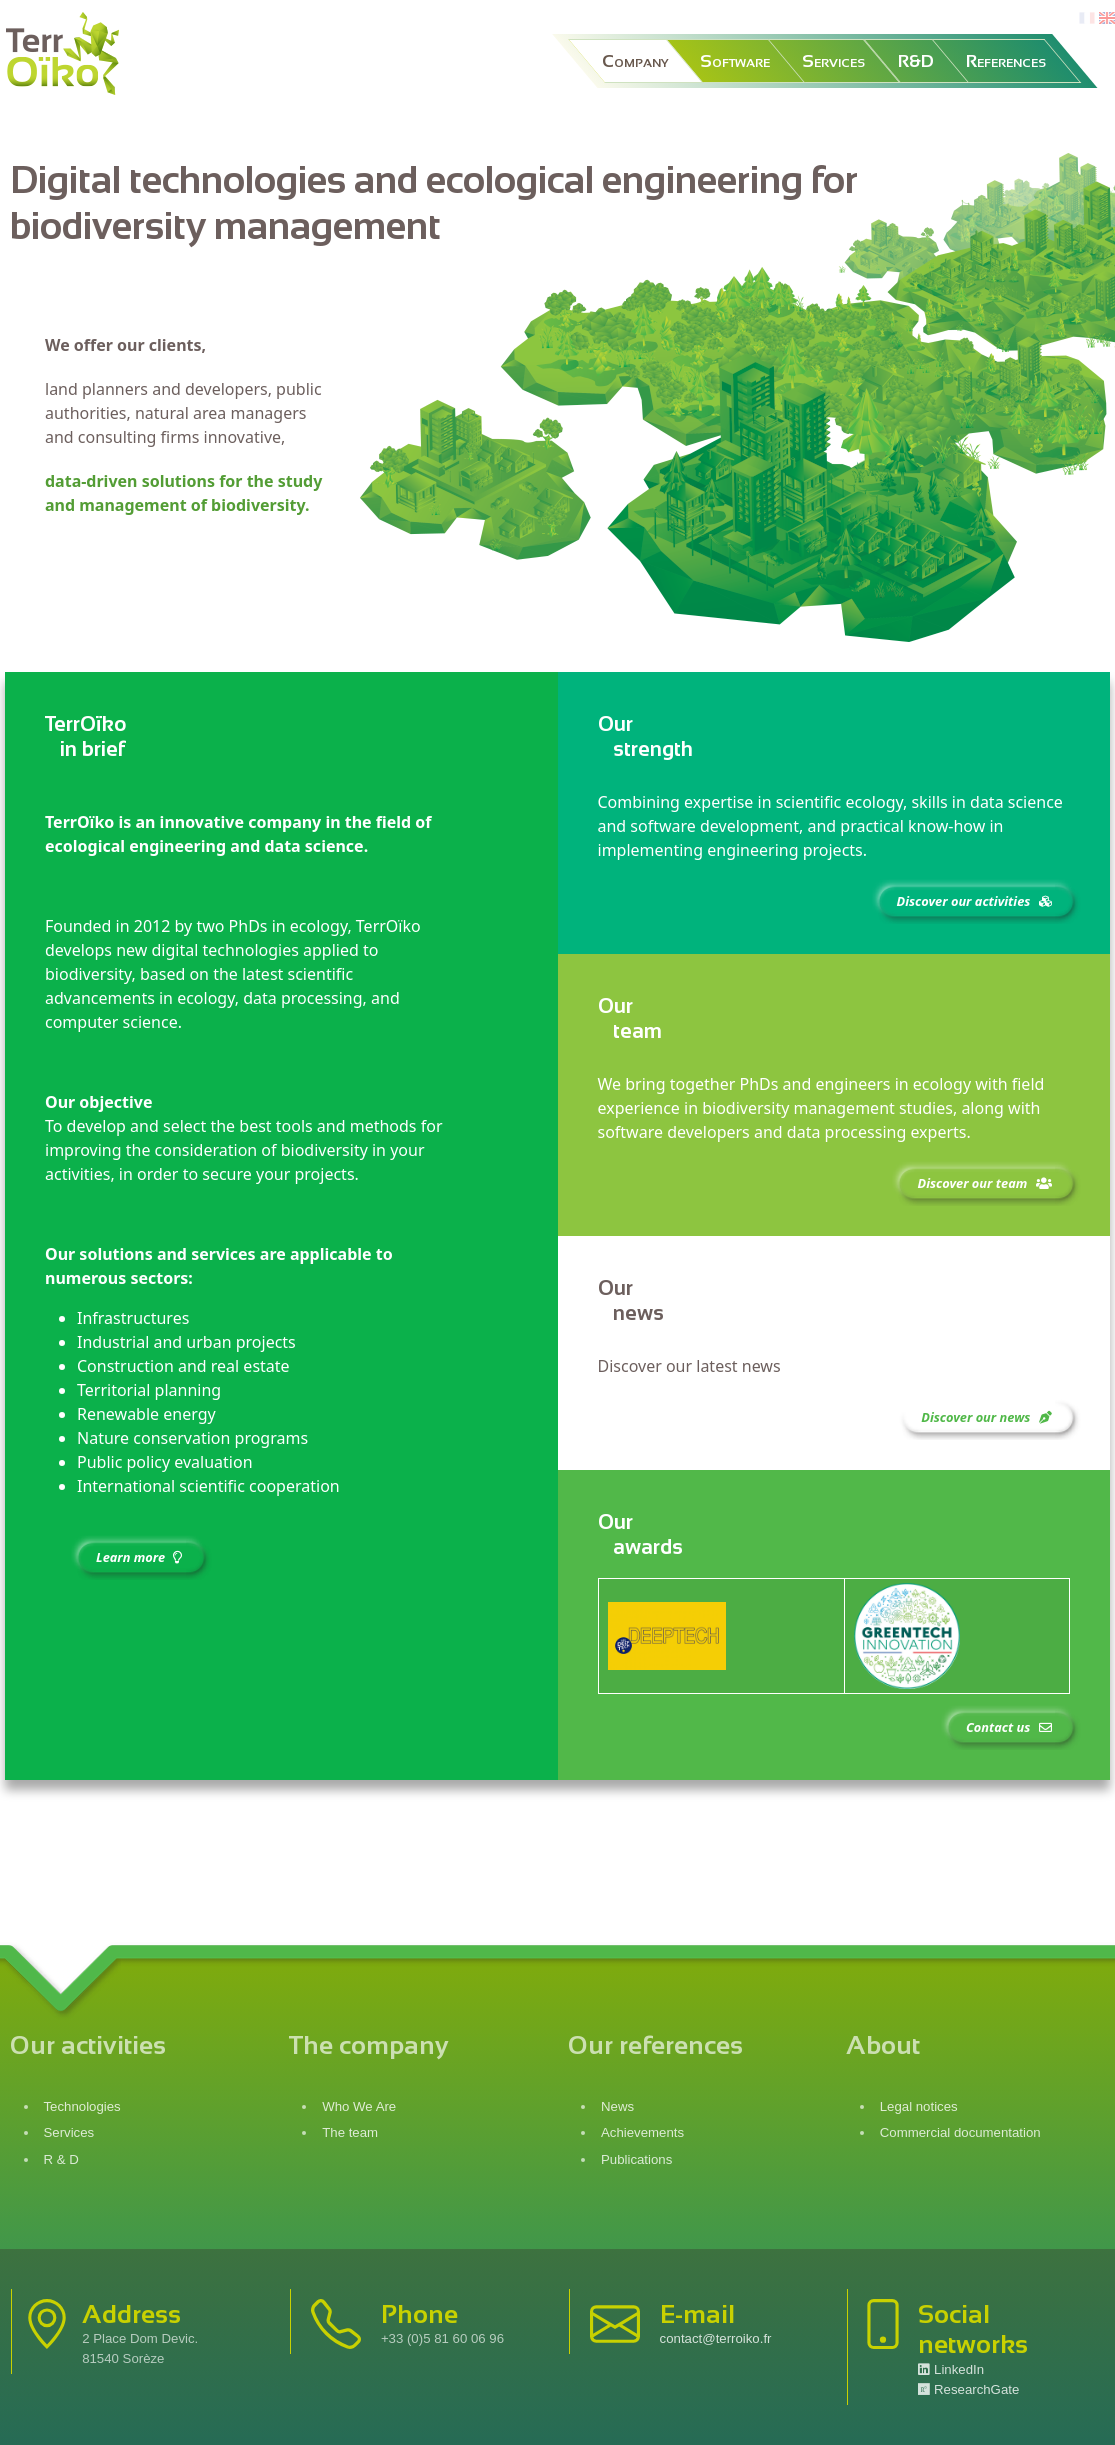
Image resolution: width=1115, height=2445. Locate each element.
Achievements (642, 2132)
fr (1085, 18)
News (617, 2106)
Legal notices (921, 2106)
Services (833, 61)
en (1107, 18)
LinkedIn (951, 2369)
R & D (61, 2159)
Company (635, 61)
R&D (916, 61)
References (1006, 61)
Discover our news (988, 1417)
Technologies (82, 2106)
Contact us (1010, 1727)
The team (350, 2132)
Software (735, 61)
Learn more (141, 1557)
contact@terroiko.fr (716, 2338)
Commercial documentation (962, 2132)
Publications (636, 2159)
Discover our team (986, 1183)
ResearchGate (968, 2389)
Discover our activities (976, 901)
